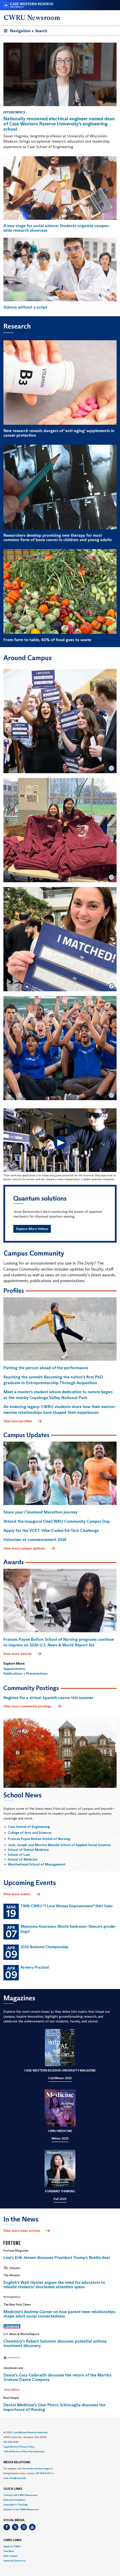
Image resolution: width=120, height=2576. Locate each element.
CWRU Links (12, 2540)
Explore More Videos (32, 1229)
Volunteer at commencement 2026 (34, 1539)
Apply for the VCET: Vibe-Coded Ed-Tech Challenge (51, 1530)
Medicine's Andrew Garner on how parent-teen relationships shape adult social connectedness (59, 2314)
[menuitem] (60, 2495)
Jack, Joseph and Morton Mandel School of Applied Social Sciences (59, 1845)
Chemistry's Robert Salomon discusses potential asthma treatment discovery (55, 2343)
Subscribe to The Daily (15, 2504)
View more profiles (22, 1421)
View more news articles (21, 2231)
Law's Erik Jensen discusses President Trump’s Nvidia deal (56, 2257)
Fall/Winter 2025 (60, 2078)
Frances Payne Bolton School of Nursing (39, 1839)
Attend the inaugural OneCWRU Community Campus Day (56, 1521)
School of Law (19, 1855)
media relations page (38, 2468)
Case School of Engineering (29, 1827)
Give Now (8, 2551)
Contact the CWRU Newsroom (20, 2495)
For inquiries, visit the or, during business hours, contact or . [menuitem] (28, 2473)
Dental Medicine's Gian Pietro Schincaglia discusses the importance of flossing (54, 2407)
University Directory (14, 2560)
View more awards (22, 1653)
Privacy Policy (26, 2446)
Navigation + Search (24, 31)
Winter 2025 (60, 2138)
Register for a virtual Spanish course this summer (48, 1697)
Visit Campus (10, 2555)
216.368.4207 (43, 2473)
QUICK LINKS (12, 2489)
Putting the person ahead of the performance (45, 1367)
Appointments (14, 112)
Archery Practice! (34, 1967)
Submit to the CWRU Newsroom (21, 2509)
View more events (21, 1894)
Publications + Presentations (25, 1673)
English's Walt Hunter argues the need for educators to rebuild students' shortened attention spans (54, 2284)
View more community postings (32, 1706)
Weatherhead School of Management (36, 1864)
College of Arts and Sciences (30, 1833)
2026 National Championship (44, 1947)
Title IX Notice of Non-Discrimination (24, 2451)
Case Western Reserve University (30, 2432)
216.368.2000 (11, 2441)
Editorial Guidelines (14, 2499)
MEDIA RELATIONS (16, 2462)
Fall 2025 (60, 2199)
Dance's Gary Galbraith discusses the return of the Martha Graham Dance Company (57, 2377)
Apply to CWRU (12, 2546)
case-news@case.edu (14, 2478)
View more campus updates (29, 1548)
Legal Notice (10, 2446)
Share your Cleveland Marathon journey (40, 1512)
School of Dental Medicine (28, 1850)
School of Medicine (22, 1859)
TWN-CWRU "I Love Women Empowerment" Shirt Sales (66, 1906)
